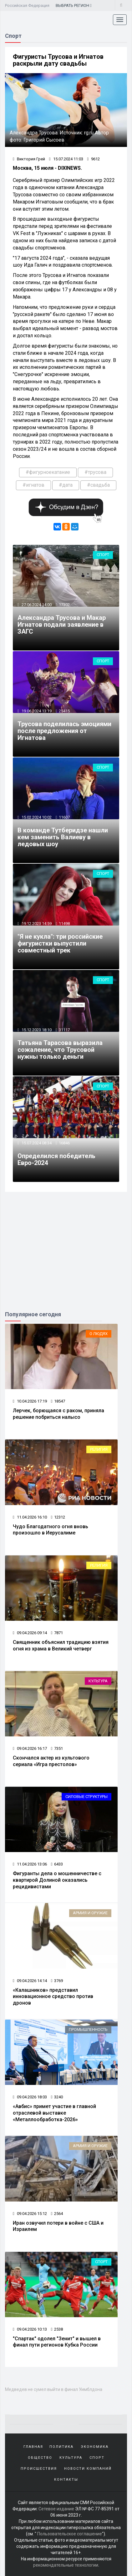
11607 (64, 817)
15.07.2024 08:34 (36, 1143)
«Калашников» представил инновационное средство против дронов (53, 1996)
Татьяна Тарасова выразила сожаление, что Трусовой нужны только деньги (60, 1049)
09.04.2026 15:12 (30, 2213)
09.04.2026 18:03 (30, 2097)
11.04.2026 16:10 (30, 1517)
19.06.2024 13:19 (36, 711)
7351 (57, 1748)
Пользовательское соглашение (69, 2533)
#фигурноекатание (48, 472)
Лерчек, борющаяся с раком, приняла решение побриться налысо (58, 1414)
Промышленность (88, 2029)
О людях (98, 1333)
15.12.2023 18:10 (36, 1029)
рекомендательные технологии (65, 2565)
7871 (57, 1632)
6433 (57, 1864)
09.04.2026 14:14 (30, 1980)
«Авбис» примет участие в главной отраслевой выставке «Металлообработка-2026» (54, 2112)
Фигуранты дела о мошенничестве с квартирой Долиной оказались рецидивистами (57, 1880)
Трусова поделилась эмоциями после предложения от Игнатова (64, 730)
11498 (64, 923)
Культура (98, 1681)
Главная (33, 2447)
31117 (64, 1029)
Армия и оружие (90, 1913)
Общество (40, 2458)
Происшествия (39, 2469)
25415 (64, 711)
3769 (57, 1980)
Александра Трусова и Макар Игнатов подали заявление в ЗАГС (62, 624)
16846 (64, 1143)
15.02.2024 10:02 (36, 817)
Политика (61, 2447)
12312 (58, 1517)
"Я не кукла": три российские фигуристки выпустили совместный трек (60, 943)
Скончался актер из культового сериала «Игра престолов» (51, 1761)
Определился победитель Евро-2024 (56, 1159)
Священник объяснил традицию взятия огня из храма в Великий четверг (61, 1645)
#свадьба (98, 485)
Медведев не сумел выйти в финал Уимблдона (53, 2389)
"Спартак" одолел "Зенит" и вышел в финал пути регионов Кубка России (57, 2342)
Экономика (95, 2447)
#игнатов (33, 485)
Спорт (103, 554)
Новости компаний (88, 2469)
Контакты (66, 2480)
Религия (99, 1449)
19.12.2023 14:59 (36, 923)
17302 (64, 604)
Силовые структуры (86, 1796)
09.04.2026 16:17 (30, 1748)
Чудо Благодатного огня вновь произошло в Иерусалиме (50, 1530)
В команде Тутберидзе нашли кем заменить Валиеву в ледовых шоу (63, 837)
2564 (57, 2213)
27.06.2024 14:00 (36, 604)
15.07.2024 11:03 (66, 159)
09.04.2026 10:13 (30, 2329)
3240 (57, 2097)
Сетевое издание (56, 2508)
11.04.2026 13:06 (30, 1864)
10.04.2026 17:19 (30, 1401)
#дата (66, 485)
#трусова (95, 472)
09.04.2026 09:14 (30, 1632)
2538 (57, 2329)
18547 (58, 1401)
